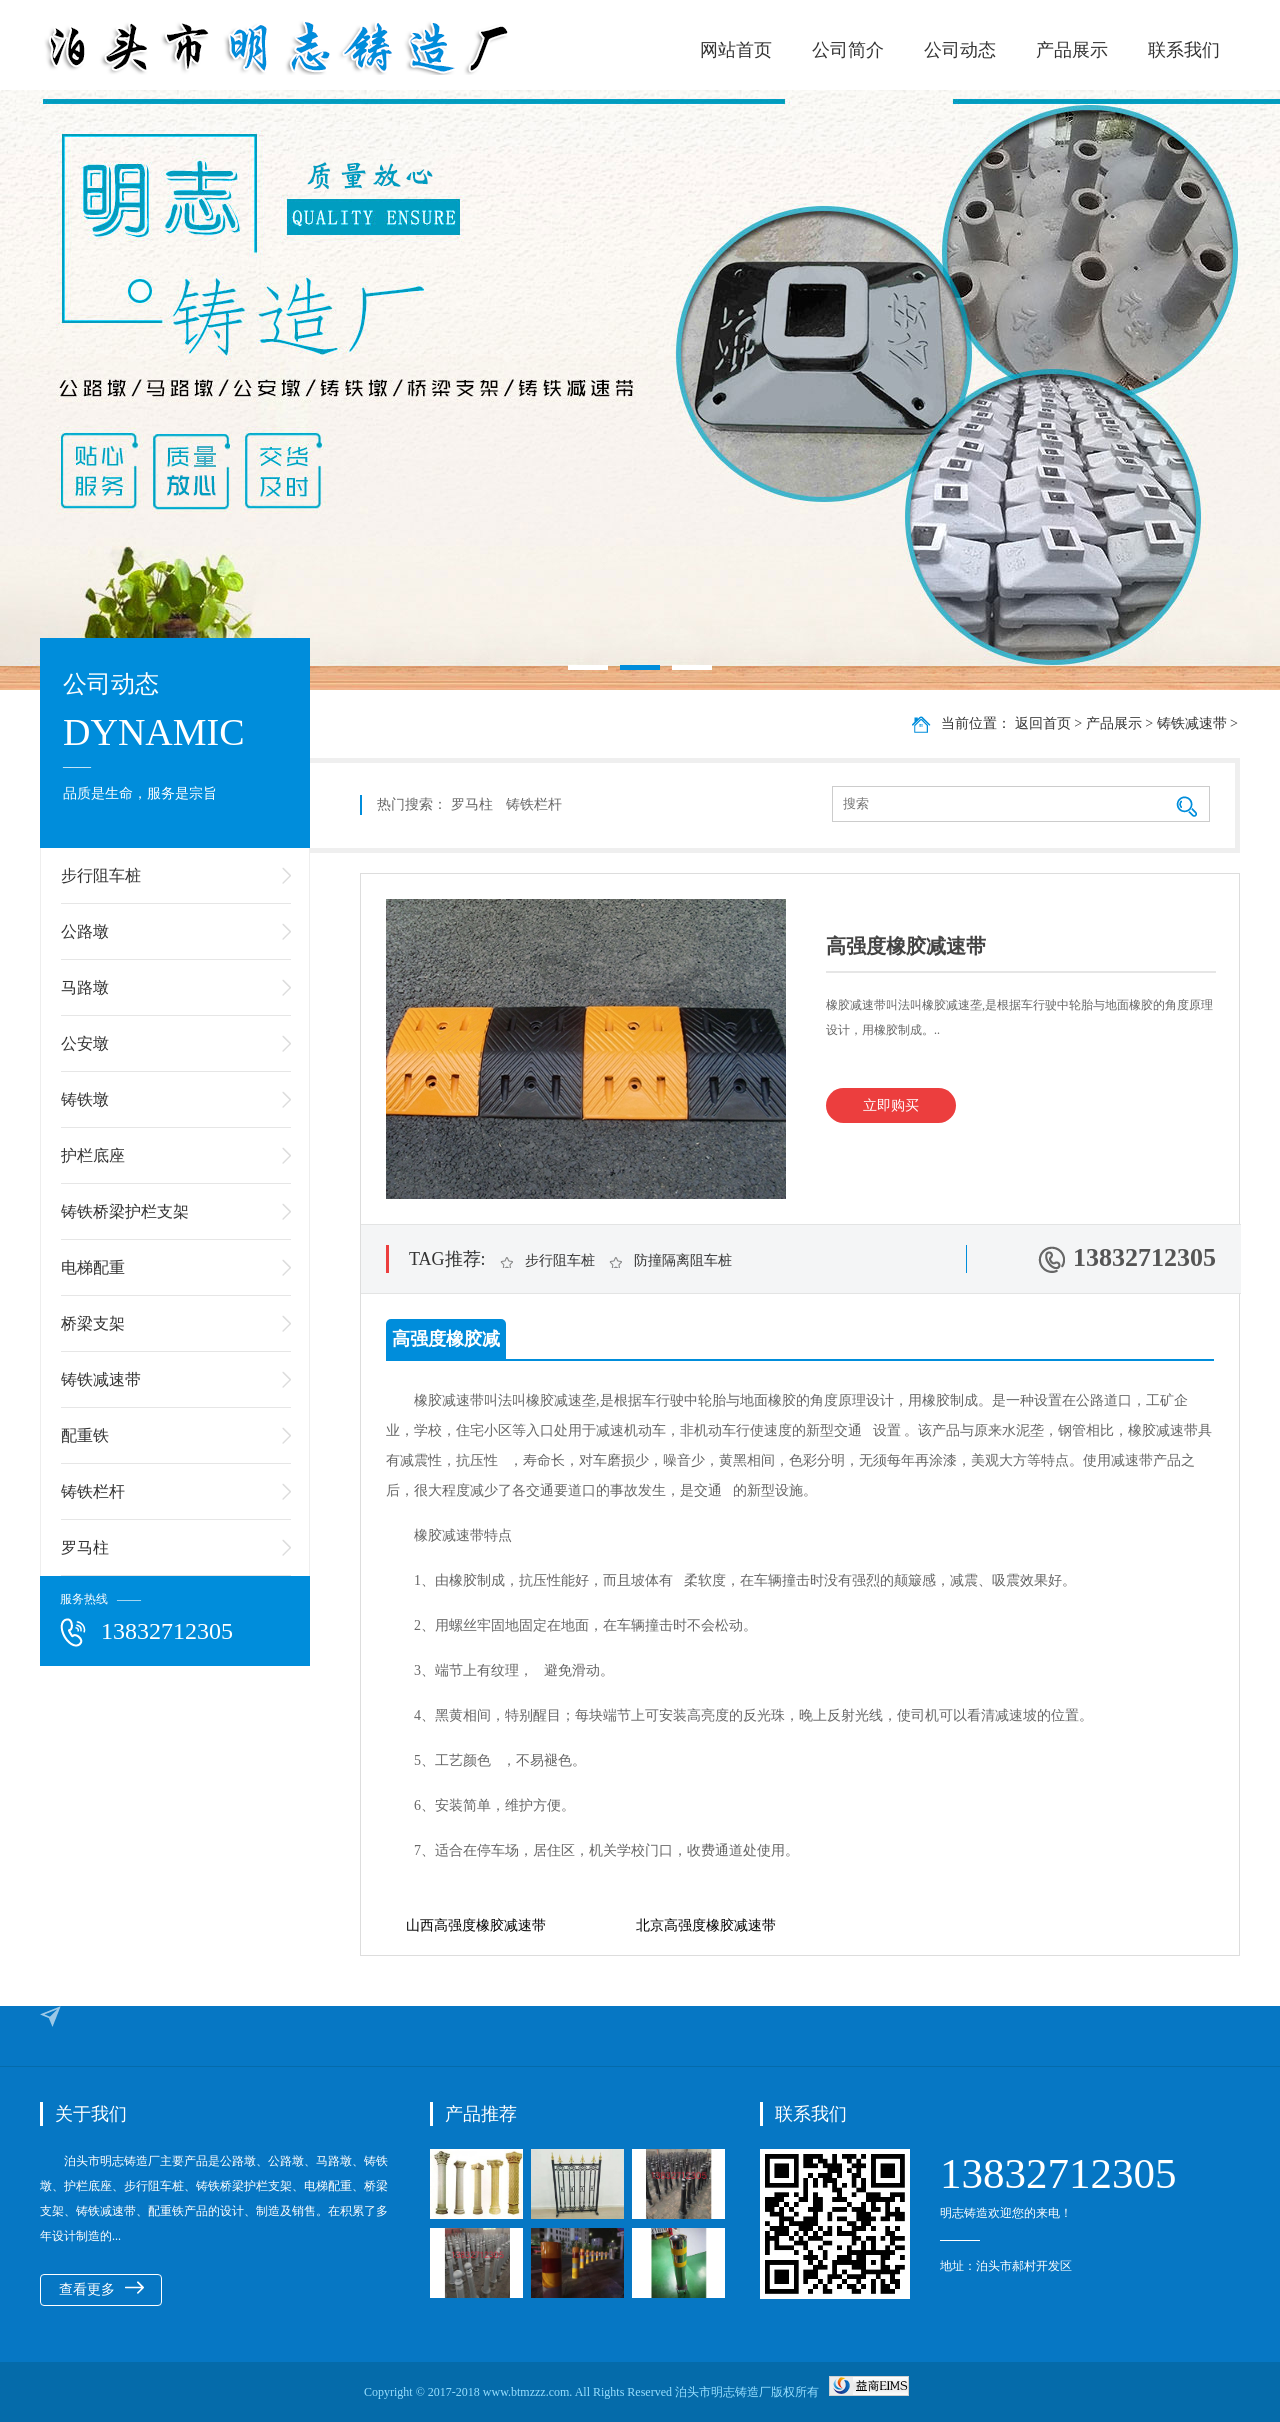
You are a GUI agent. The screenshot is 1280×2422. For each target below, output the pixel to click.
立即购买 (891, 1105)
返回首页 (1043, 723)
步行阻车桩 (101, 875)
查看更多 (101, 2289)
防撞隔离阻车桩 (683, 1260)
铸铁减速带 (101, 1379)
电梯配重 (93, 1267)
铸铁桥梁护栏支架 (125, 1211)
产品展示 (1072, 50)
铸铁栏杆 (93, 1491)
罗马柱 (85, 1547)
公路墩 (85, 931)
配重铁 (85, 1435)
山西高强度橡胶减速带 (476, 1925)
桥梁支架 (93, 1323)
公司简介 (848, 50)
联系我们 (1184, 50)
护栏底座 (93, 1155)
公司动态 (960, 50)
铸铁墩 (85, 1099)
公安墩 (85, 1043)
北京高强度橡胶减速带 (706, 1925)
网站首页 (736, 50)
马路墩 (85, 987)
